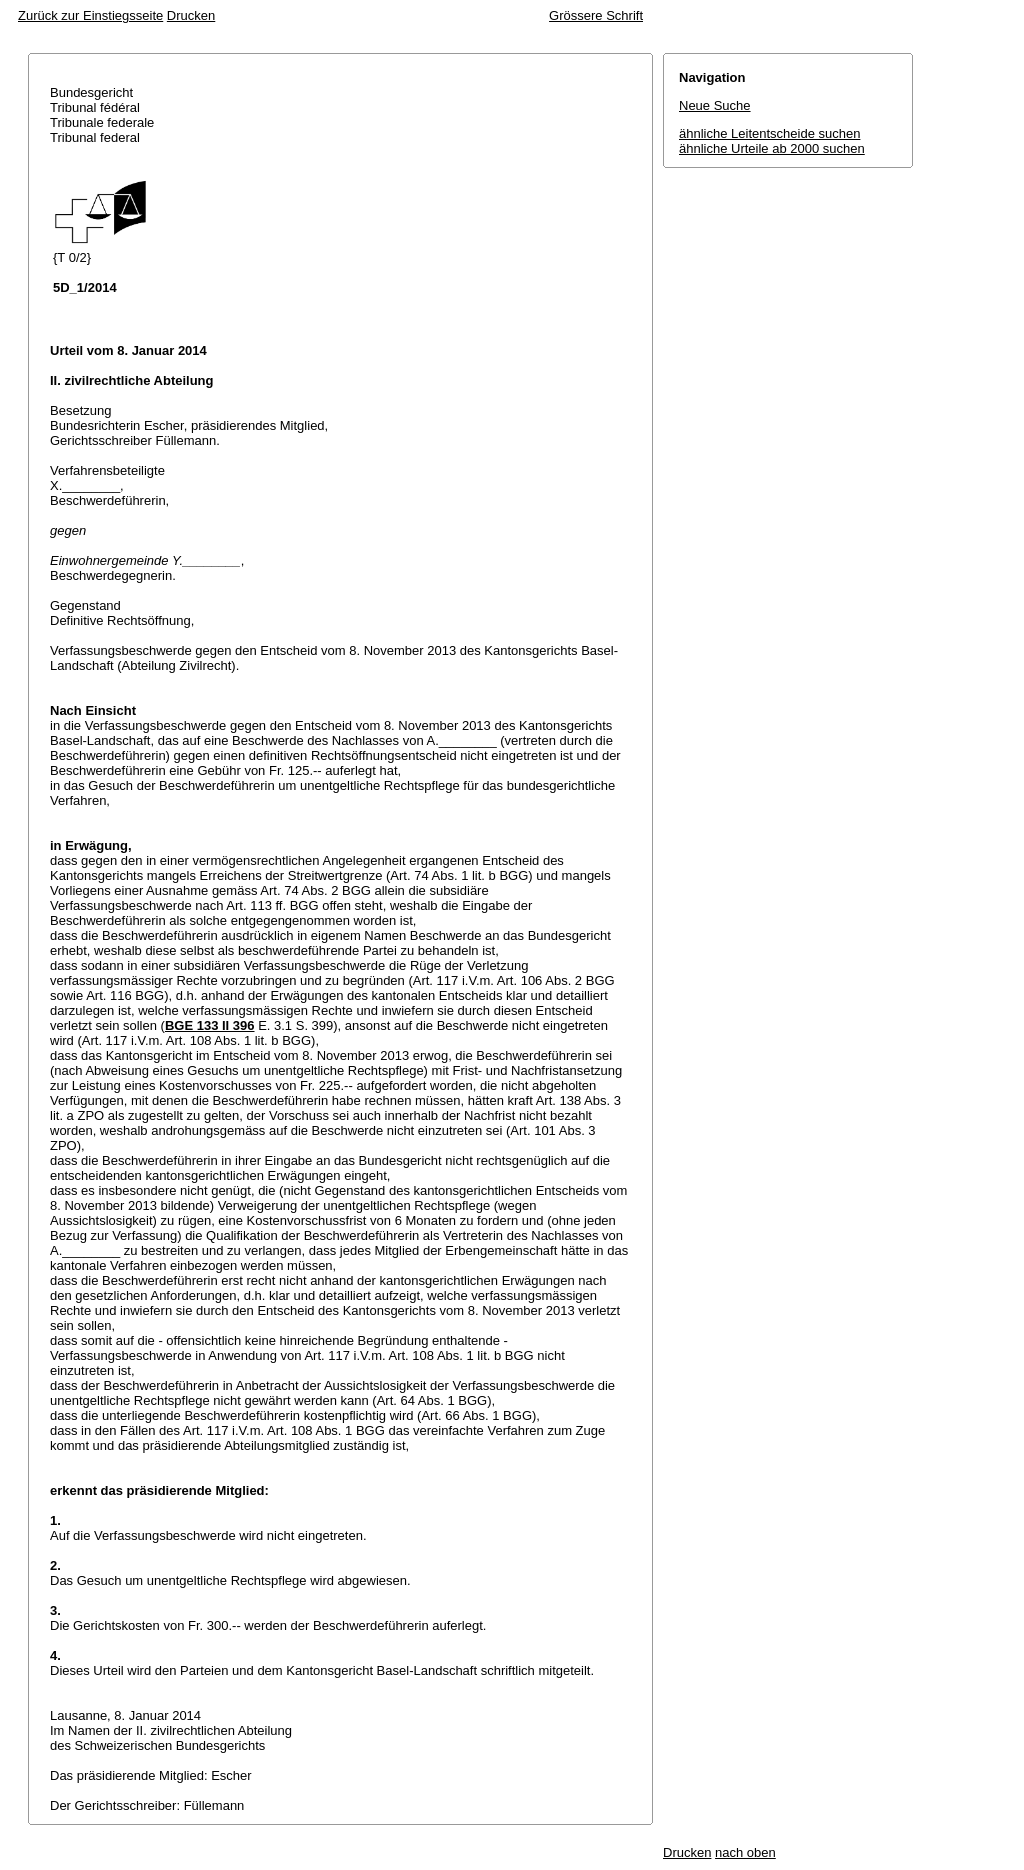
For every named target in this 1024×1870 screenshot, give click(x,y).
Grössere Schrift (596, 15)
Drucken (191, 15)
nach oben (745, 1852)
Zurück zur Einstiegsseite (90, 15)
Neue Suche (715, 105)
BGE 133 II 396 (210, 1025)
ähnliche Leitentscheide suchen (769, 133)
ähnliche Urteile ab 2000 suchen (772, 148)
